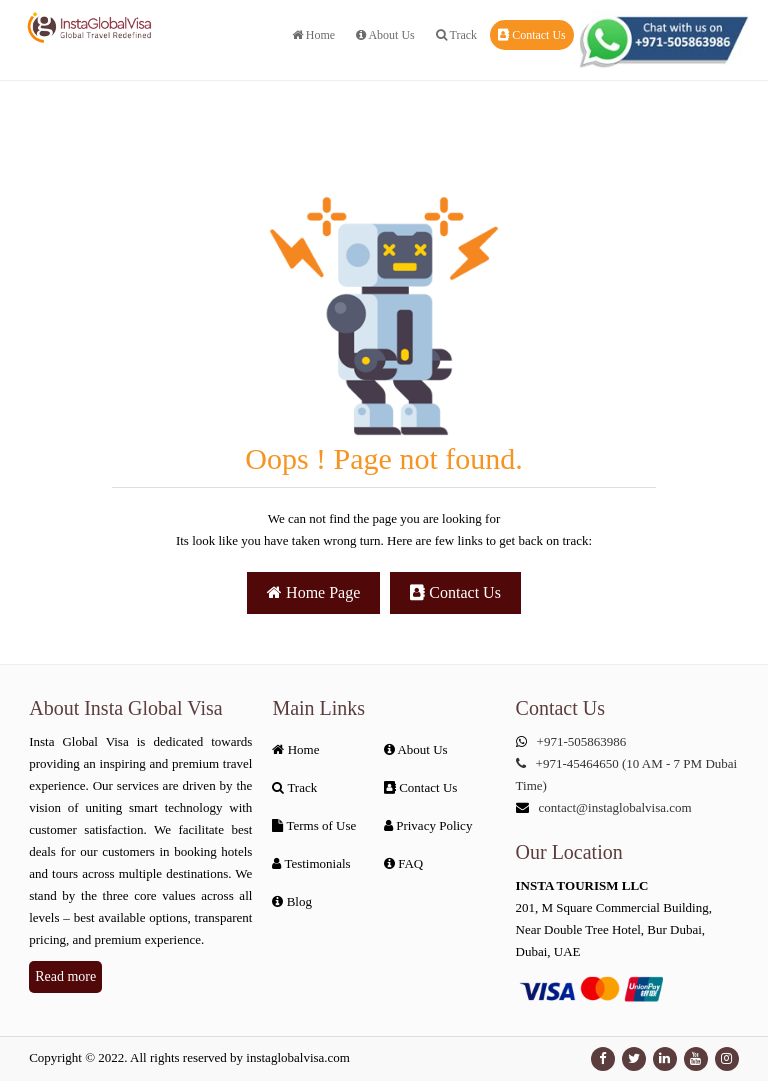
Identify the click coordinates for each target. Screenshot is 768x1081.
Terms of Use (314, 825)
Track (456, 35)
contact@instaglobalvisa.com (615, 807)
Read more (65, 976)
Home (313, 35)
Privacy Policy (428, 825)
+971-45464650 (577, 763)
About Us (385, 35)
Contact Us (532, 35)
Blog (292, 901)
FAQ (403, 863)
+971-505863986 (582, 741)
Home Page (313, 592)
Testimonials (311, 863)
